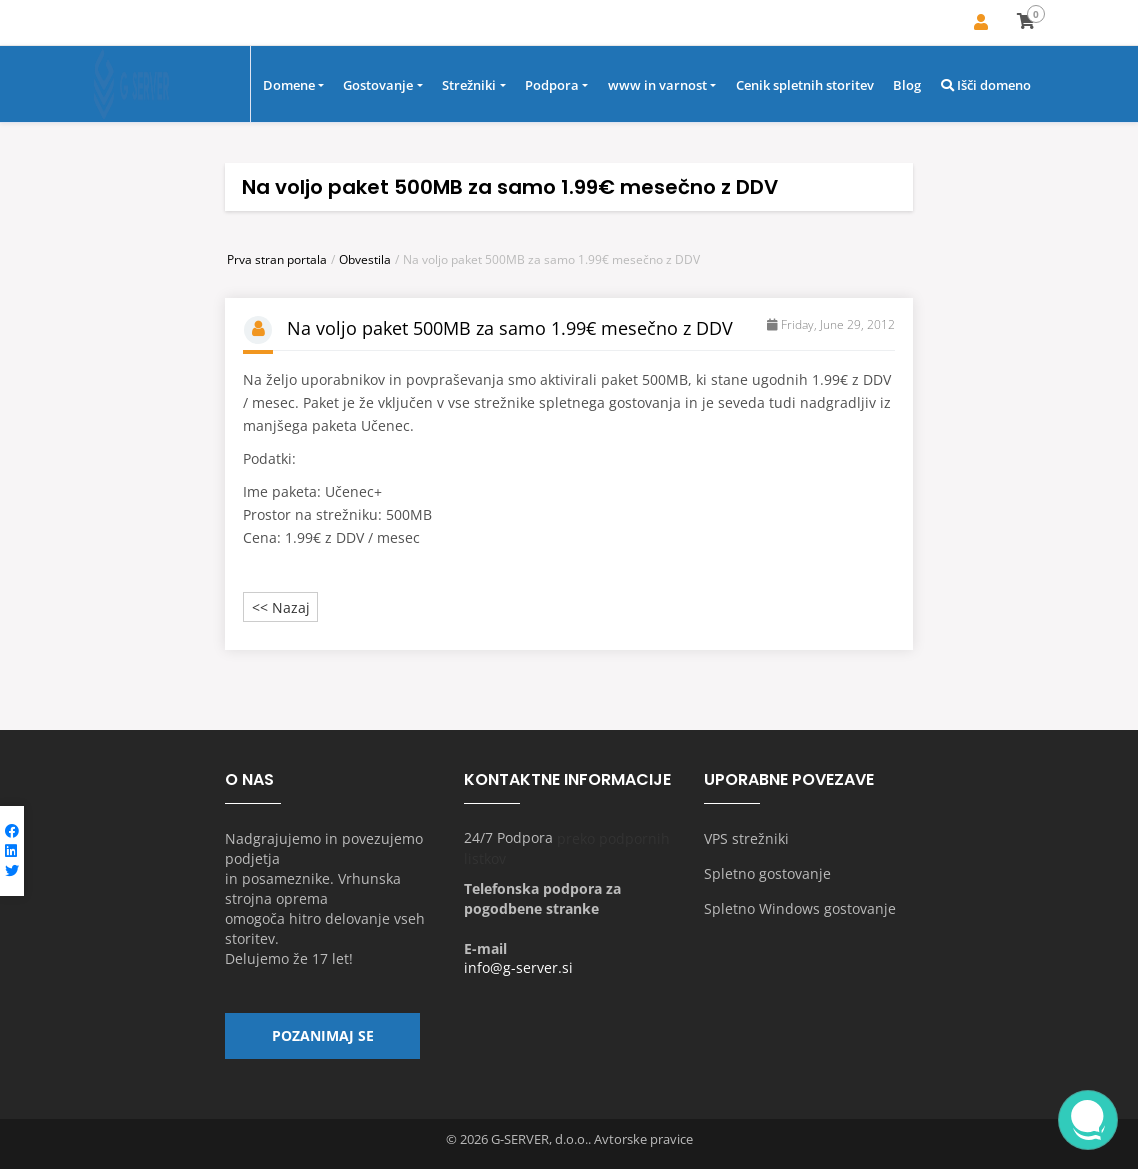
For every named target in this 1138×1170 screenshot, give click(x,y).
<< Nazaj (281, 608)
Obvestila (365, 260)
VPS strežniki (746, 839)
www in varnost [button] (657, 87)
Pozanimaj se (323, 1040)
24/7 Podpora (508, 839)
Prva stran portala (277, 260)
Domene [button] (289, 87)
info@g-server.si (518, 969)
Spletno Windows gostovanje (800, 909)
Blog (907, 87)
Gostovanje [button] (378, 87)
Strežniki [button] (469, 87)
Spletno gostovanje (767, 874)
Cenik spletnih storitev (805, 87)
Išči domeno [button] (986, 87)
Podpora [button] (552, 87)
